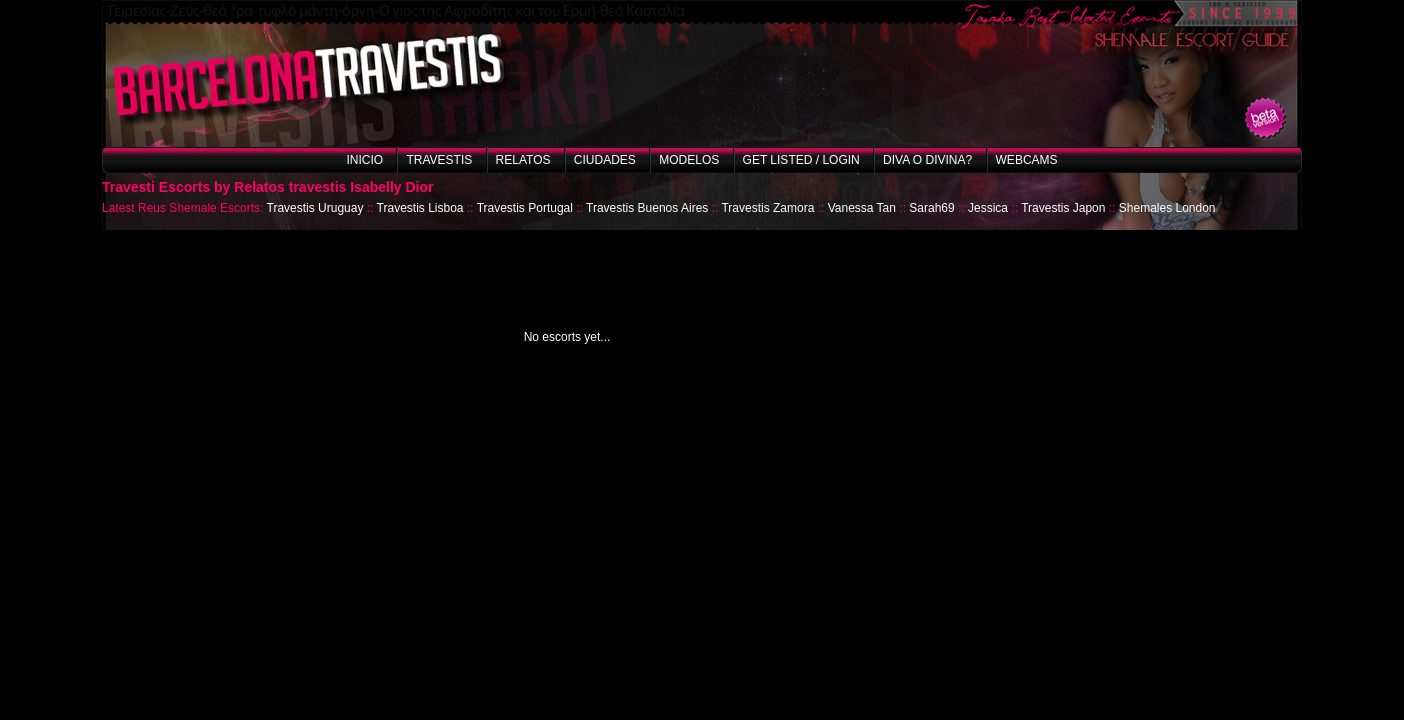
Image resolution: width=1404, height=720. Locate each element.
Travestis (439, 160)
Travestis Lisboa (420, 208)
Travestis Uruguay (315, 208)
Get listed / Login (801, 160)
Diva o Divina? (927, 160)
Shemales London (1167, 208)
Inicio (364, 160)
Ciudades (605, 160)
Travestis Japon (1063, 208)
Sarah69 (931, 208)
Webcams (1027, 160)
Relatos (523, 160)
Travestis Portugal (525, 208)
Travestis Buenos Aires (647, 208)
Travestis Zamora (767, 208)
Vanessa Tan (862, 208)
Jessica (988, 208)
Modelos (689, 160)
